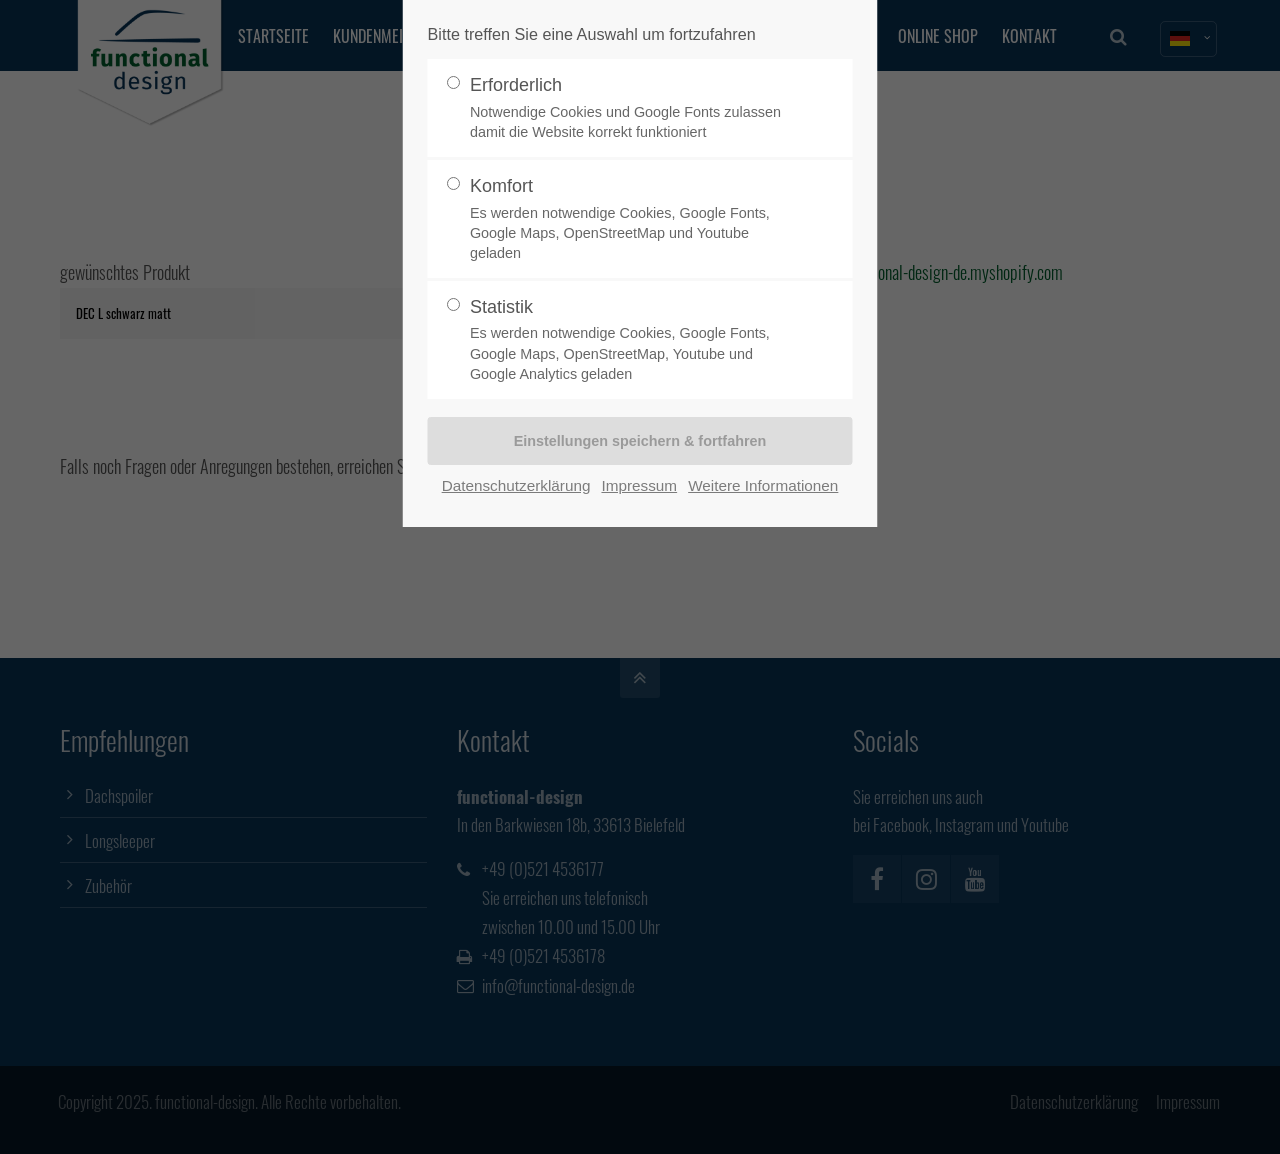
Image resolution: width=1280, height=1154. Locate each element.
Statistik (632, 340)
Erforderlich (632, 108)
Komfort (632, 219)
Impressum (639, 485)
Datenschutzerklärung (516, 485)
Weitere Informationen (763, 485)
